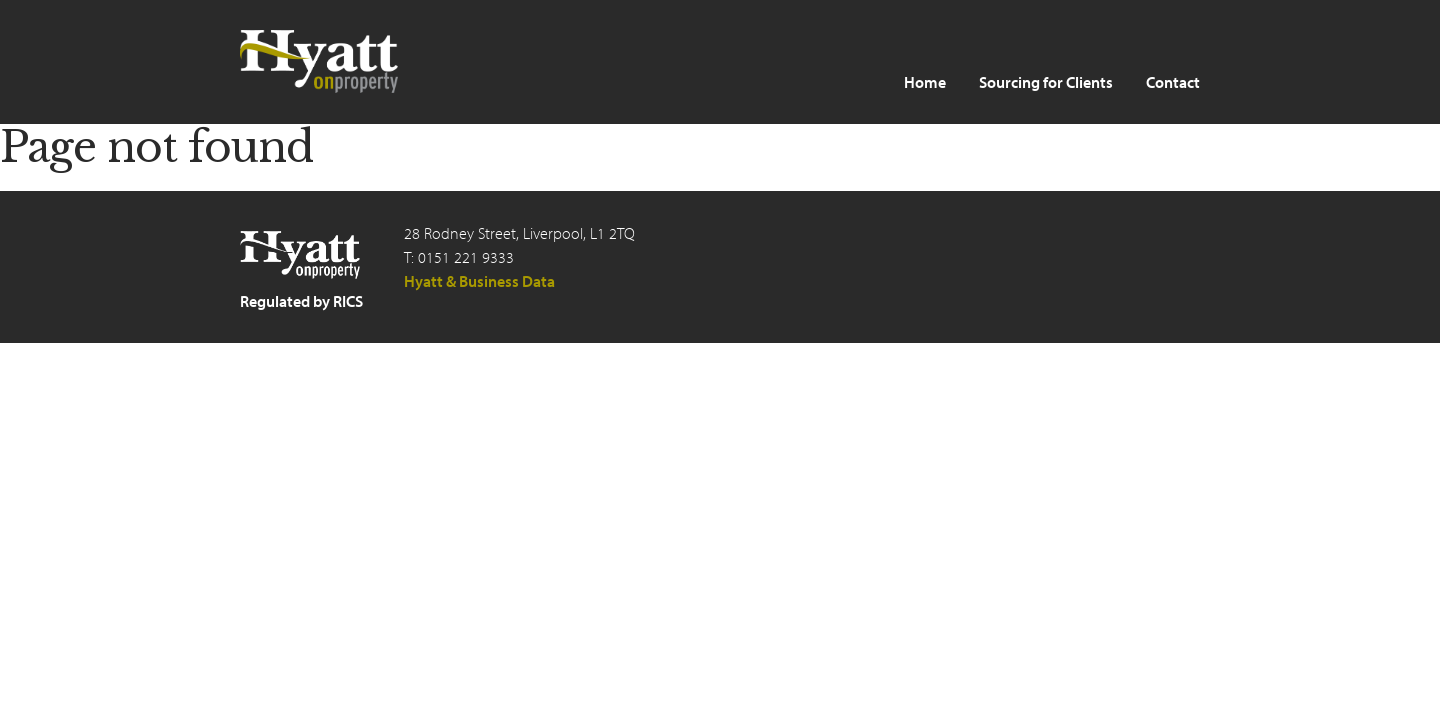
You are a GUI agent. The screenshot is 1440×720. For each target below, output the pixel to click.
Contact (1173, 82)
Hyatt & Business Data (479, 281)
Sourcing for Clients (1046, 82)
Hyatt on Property (320, 61)
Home (925, 82)
